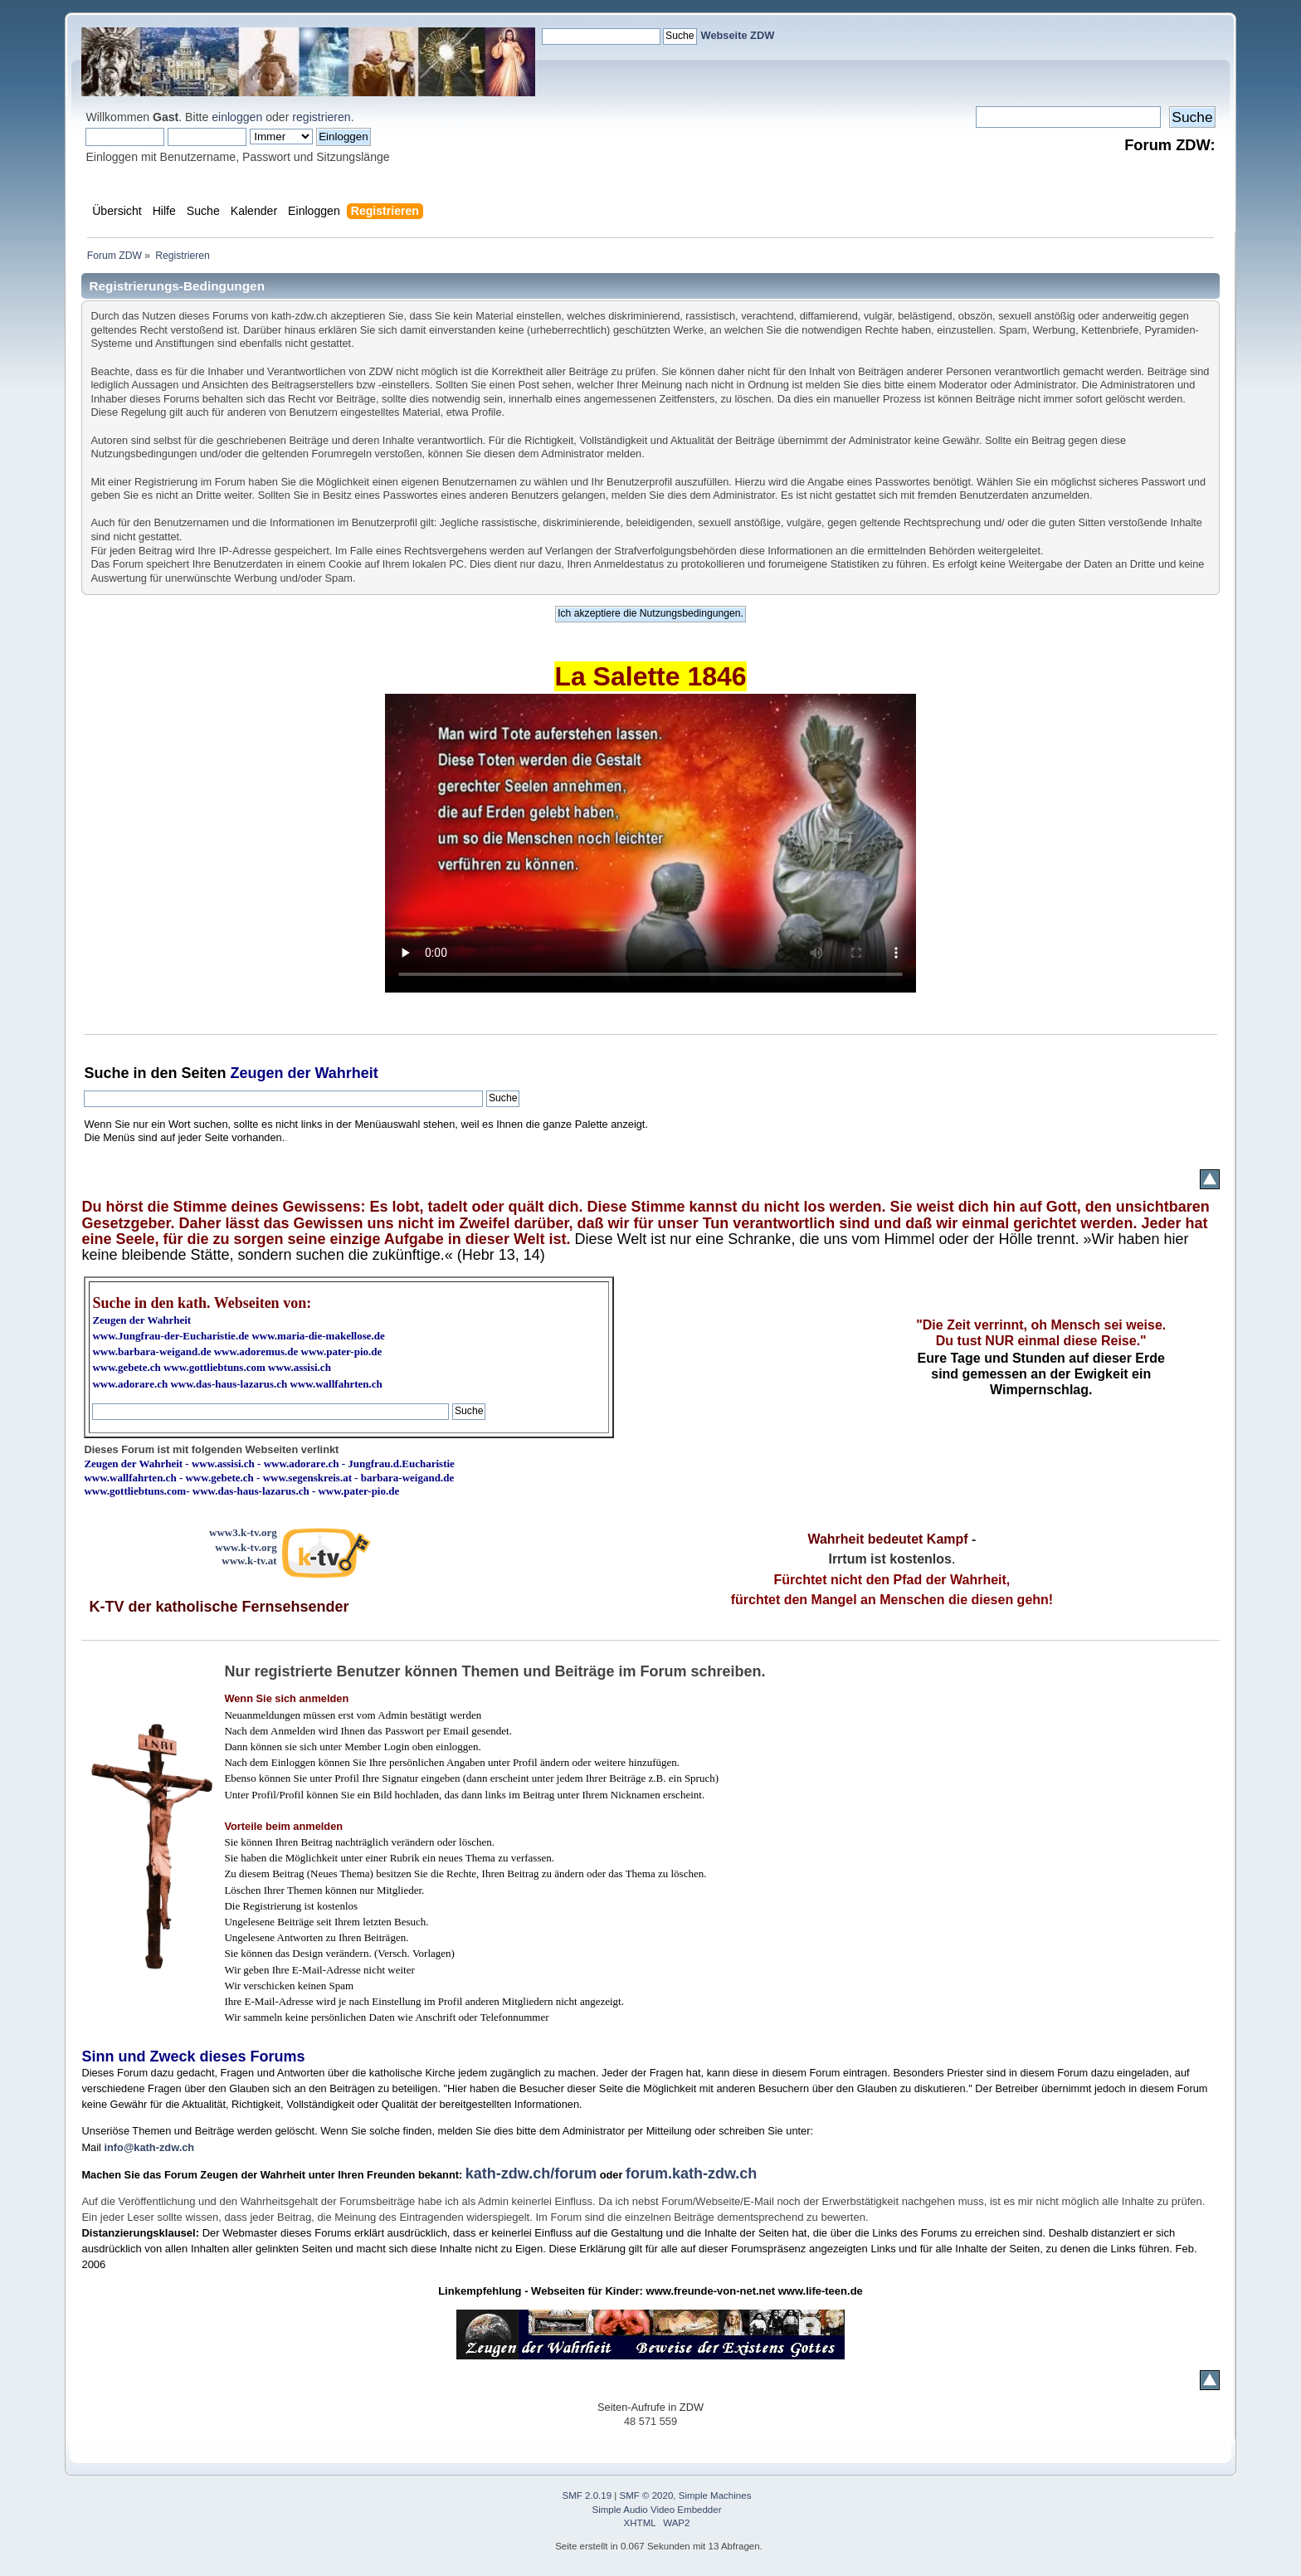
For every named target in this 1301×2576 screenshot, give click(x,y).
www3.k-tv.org (243, 1532)
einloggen (237, 117)
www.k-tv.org (245, 1547)
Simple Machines (715, 2495)
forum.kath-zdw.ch (691, 2173)
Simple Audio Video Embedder (657, 2510)
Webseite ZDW (738, 35)
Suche (106, 1073)
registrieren (321, 117)
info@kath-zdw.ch (149, 2147)
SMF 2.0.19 (587, 2495)
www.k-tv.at (249, 1560)
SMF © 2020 (647, 2495)
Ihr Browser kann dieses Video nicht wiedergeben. (650, 843)
